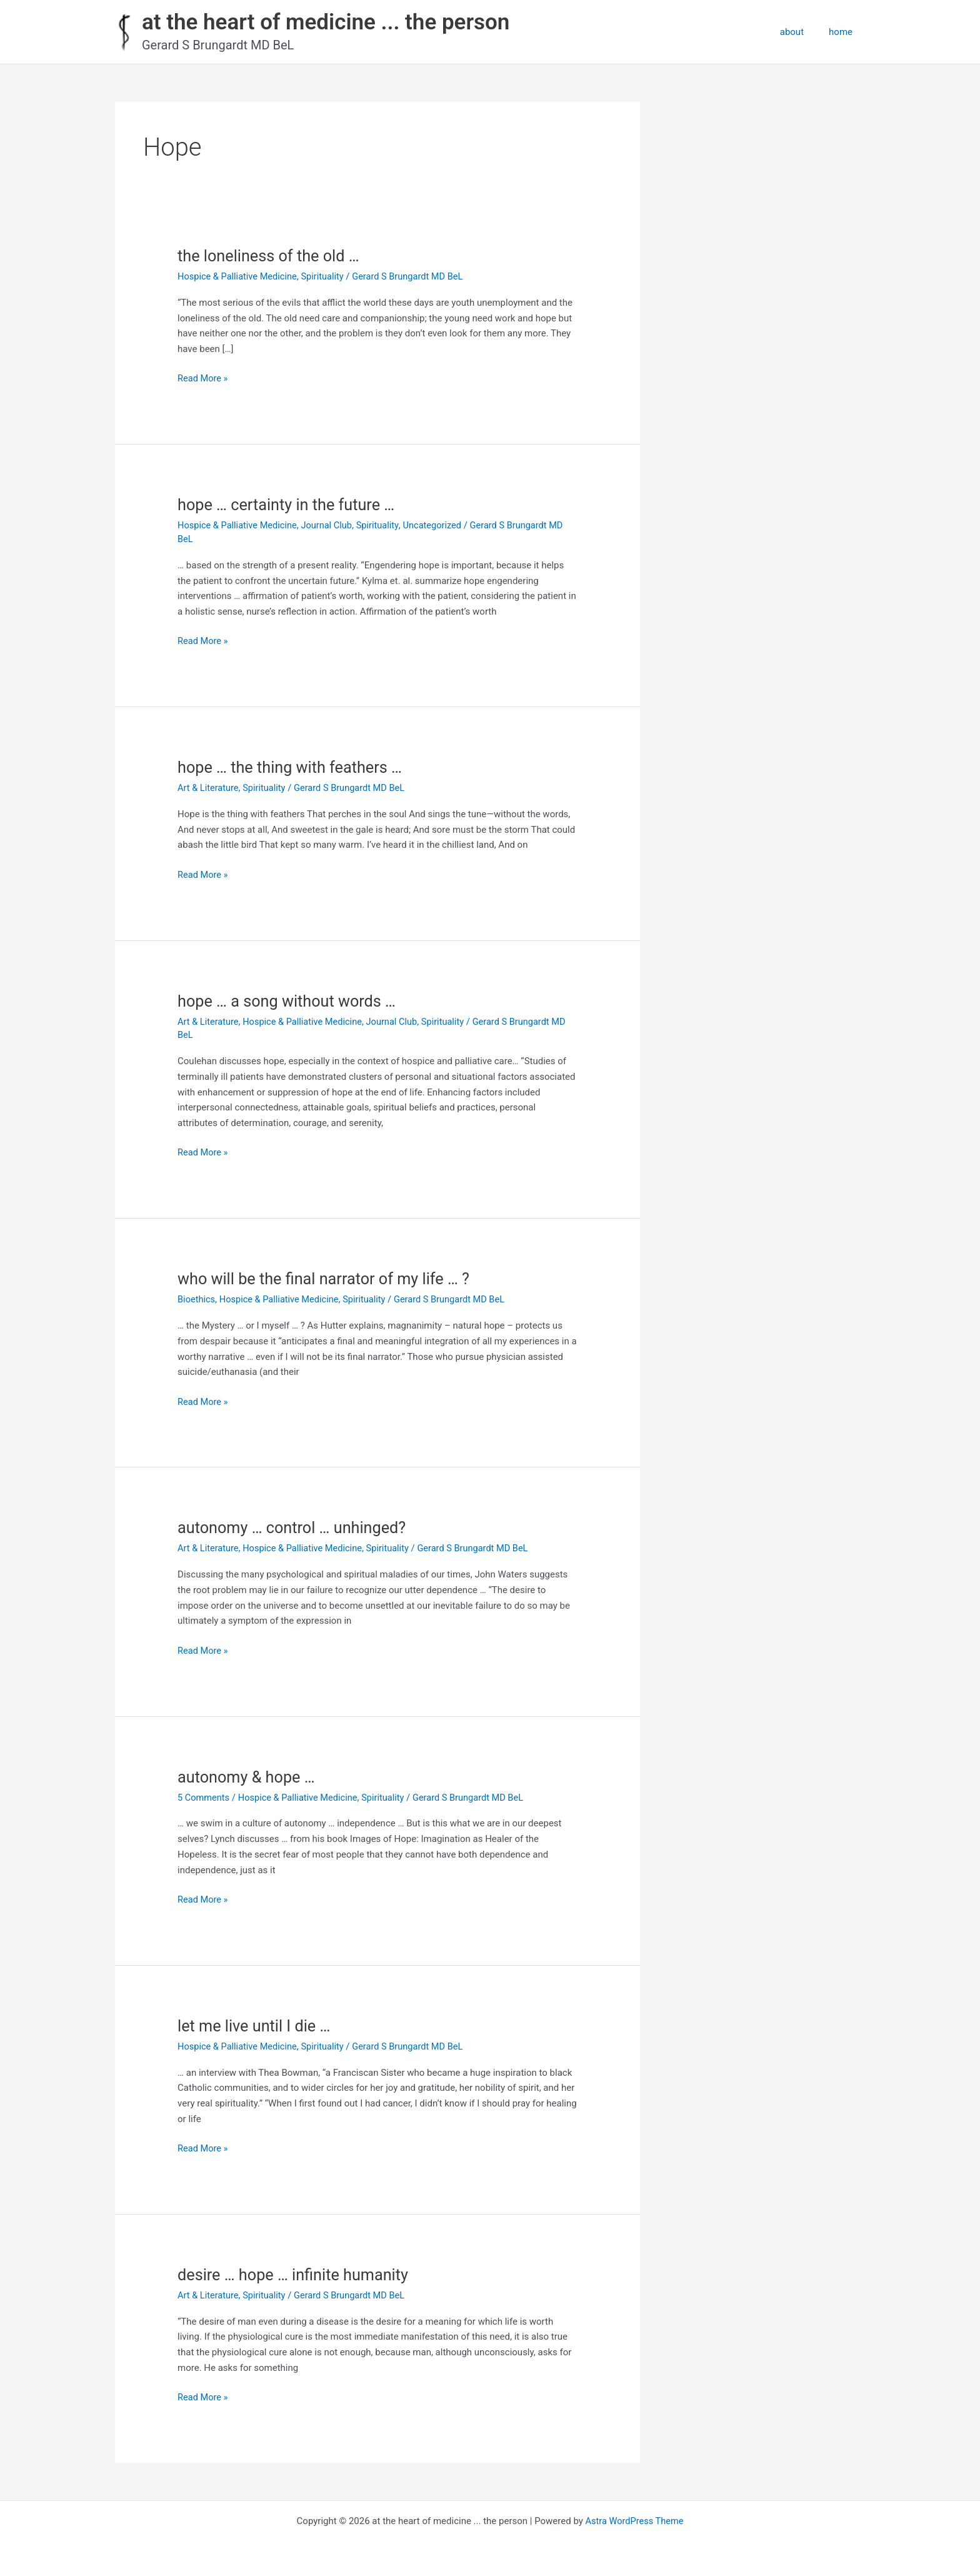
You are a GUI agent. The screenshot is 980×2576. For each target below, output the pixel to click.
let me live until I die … (256, 2025)
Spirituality (326, 276)
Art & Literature (209, 787)
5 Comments (204, 1797)
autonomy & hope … (248, 1777)
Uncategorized (439, 525)
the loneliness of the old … (271, 255)
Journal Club (330, 525)
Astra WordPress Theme (634, 2521)
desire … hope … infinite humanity (296, 2274)
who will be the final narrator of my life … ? (328, 1278)
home (844, 32)
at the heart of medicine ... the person (325, 22)
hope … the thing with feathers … (293, 767)
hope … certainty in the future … (289, 504)
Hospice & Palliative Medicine (239, 276)
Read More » (203, 378)
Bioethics (197, 1299)
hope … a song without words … (290, 1001)
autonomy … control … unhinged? (295, 1527)
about (801, 32)
